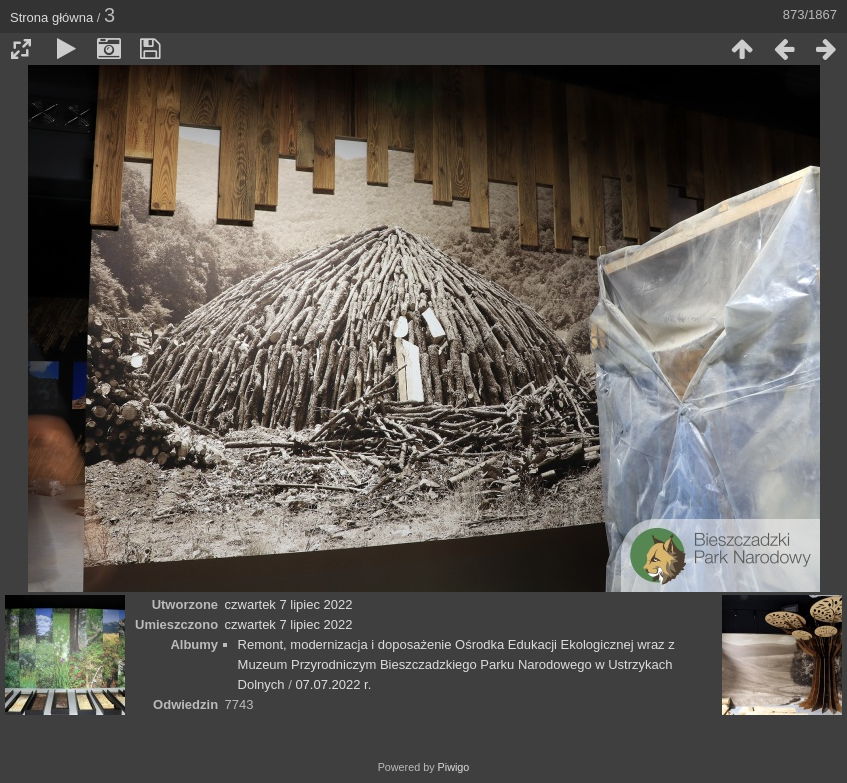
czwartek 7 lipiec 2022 (289, 604)
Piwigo (454, 767)
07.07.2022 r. (333, 684)
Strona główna (51, 17)
